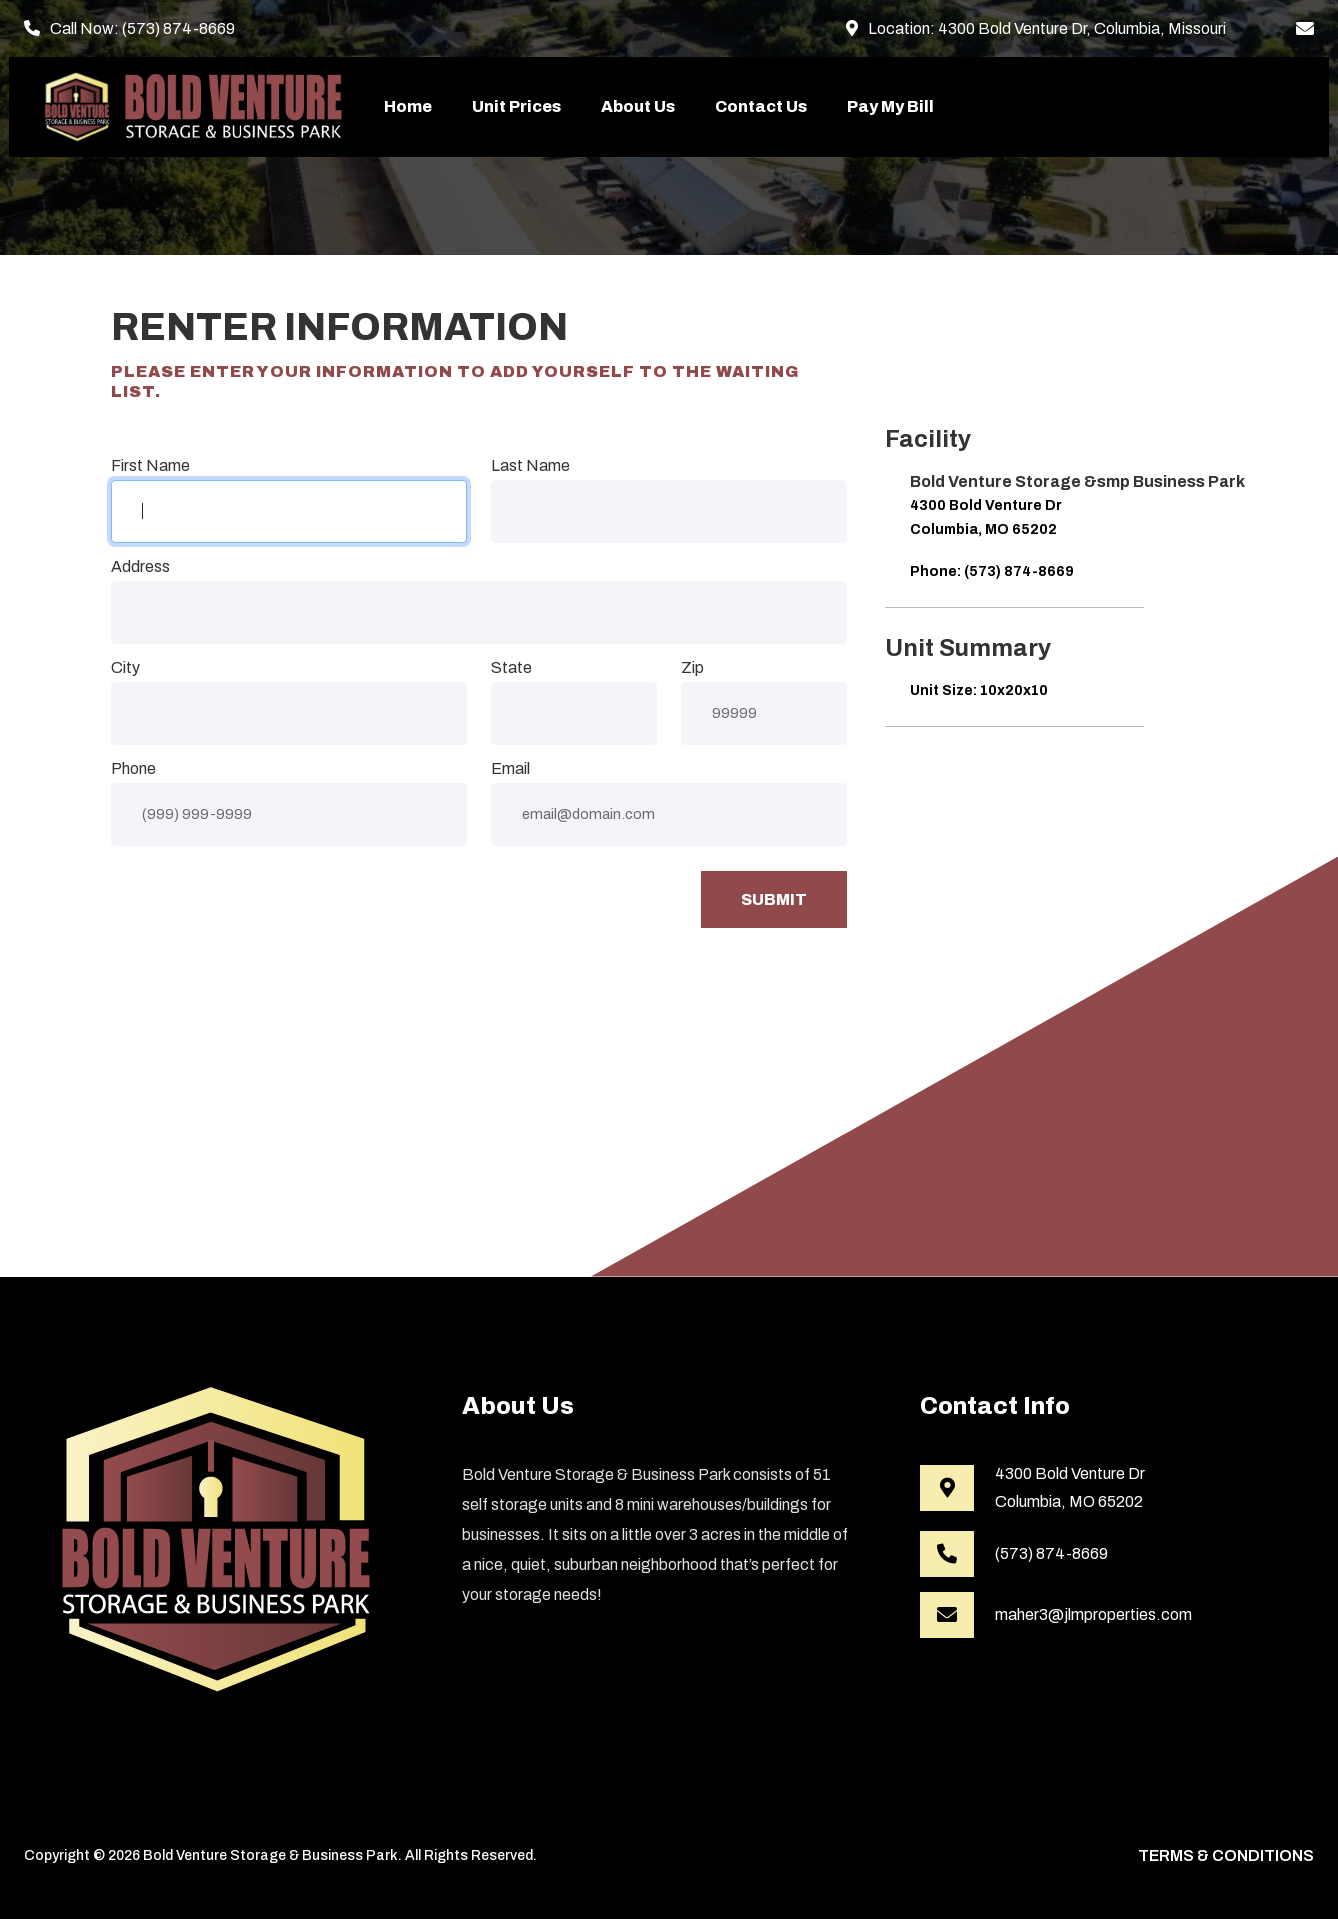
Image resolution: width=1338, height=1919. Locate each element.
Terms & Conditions (1226, 1855)
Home (408, 106)
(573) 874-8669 (178, 28)
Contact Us (761, 106)
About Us (638, 106)
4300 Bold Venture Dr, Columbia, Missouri (1082, 28)
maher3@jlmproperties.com (1093, 1614)
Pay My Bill (890, 106)
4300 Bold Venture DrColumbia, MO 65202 (1070, 1487)
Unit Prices (516, 106)
